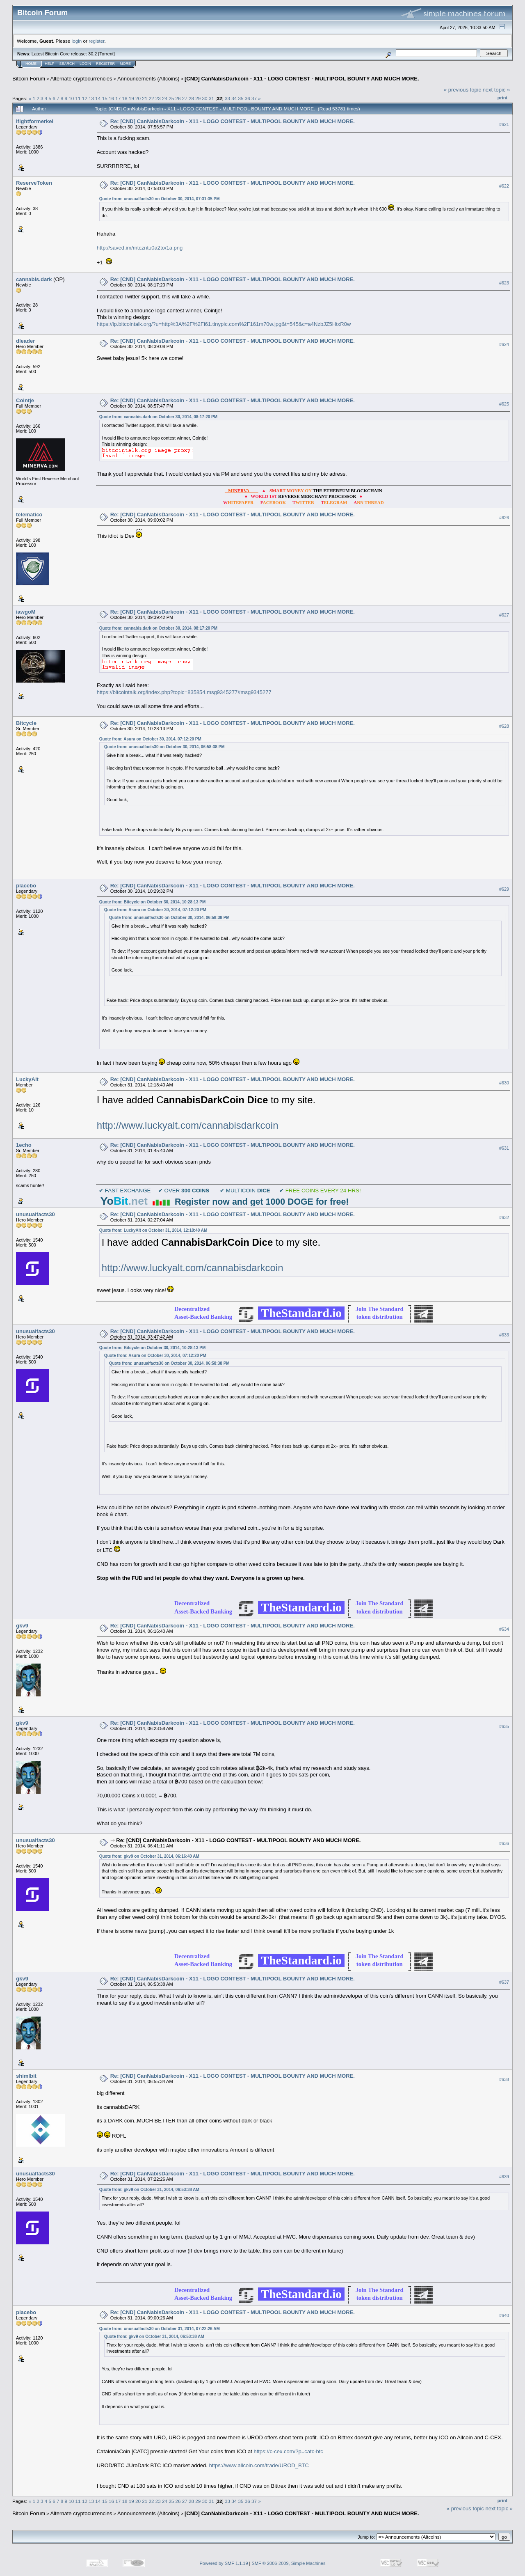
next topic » (496, 90)
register (96, 41)
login (77, 41)
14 (97, 98)
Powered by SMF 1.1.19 (224, 2563)
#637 (504, 1982)
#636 (504, 1843)
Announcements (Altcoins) (148, 79)
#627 (504, 615)
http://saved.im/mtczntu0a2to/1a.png (140, 248)
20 (138, 98)
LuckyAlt (27, 1079)
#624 (504, 344)
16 (111, 98)
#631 (504, 1148)
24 (164, 98)
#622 (504, 185)
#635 (504, 1726)
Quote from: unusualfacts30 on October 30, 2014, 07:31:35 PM (159, 199)
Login (85, 64)
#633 (504, 1334)
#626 (504, 518)
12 (84, 98)
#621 (504, 124)
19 (131, 98)
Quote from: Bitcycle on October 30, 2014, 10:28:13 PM (152, 902)
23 (158, 98)
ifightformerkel (34, 121)
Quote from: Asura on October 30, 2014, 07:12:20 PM (150, 739)
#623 (504, 282)
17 (118, 98)
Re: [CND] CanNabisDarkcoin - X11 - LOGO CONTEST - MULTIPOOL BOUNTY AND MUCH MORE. (232, 121)
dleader (25, 341)
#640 (504, 2315)
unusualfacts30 (35, 1214)
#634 (504, 1629)
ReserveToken (34, 183)
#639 (504, 2176)
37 (254, 98)
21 (144, 98)
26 (178, 98)
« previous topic (462, 90)
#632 (504, 1217)
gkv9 (22, 1626)
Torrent (107, 53)
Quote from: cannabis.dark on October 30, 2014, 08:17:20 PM (158, 417)
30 (205, 98)
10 (71, 98)
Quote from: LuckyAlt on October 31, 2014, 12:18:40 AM (153, 1230)
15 (104, 98)
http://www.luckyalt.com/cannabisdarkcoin (187, 1125)
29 (198, 98)
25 (171, 98)
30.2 (92, 53)
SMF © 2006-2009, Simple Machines (289, 2563)
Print (502, 97)
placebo (26, 885)
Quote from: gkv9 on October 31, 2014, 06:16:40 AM (149, 1856)
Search (67, 64)
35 (240, 98)
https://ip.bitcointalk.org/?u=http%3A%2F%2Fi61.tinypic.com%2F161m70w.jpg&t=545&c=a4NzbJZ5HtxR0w (224, 324)
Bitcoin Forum (28, 79)
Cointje (25, 400)
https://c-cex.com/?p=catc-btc (288, 2451)
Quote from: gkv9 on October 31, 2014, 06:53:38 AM (149, 2189)
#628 (504, 726)
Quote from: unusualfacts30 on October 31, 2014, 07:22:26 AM (159, 2328)
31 (211, 98)
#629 (504, 889)
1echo (24, 1145)
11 (78, 98)
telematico (29, 514)
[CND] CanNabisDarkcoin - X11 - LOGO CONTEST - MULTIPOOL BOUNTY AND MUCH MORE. (302, 79)
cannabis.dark (34, 279)
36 (247, 98)
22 (151, 98)
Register (105, 64)
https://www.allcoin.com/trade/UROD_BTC (258, 2465)
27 (184, 98)
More (125, 64)
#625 (504, 403)
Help (50, 64)
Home (31, 64)
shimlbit (26, 2076)
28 (191, 98)
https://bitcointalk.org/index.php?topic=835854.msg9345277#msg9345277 (184, 692)
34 (234, 98)
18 (124, 98)
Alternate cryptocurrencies (81, 79)
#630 (504, 1082)
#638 (504, 2079)
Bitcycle (26, 723)
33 (227, 98)
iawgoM (26, 612)
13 (91, 98)
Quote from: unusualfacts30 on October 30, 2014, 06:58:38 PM (164, 747)
